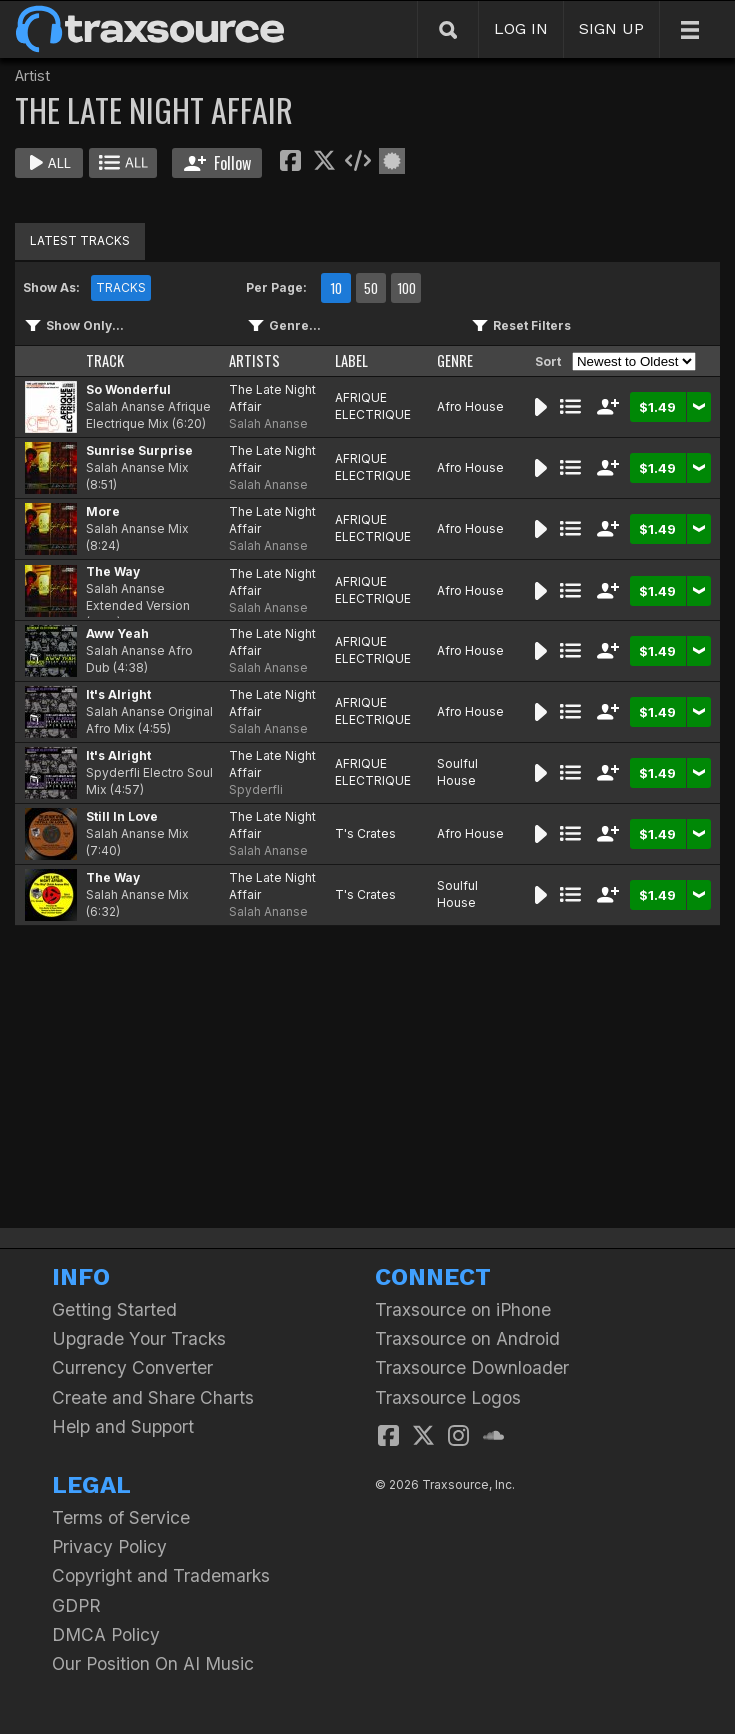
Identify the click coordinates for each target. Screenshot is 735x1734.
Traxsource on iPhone (463, 1309)
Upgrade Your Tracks (139, 1338)
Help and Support (123, 1426)
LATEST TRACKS (80, 240)
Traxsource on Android (467, 1338)
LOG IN (521, 28)
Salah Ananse (268, 423)
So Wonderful (128, 389)
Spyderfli (256, 789)
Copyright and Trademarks (161, 1575)
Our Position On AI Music (153, 1663)
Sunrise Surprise (139, 450)
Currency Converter (132, 1367)
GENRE (455, 360)
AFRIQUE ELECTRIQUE (373, 406)
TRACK (105, 360)
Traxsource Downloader (472, 1367)
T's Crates (365, 833)
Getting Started (114, 1309)
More (103, 511)
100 (406, 288)
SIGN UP (611, 28)
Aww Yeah (117, 633)
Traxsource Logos (448, 1397)
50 (371, 288)
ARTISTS (254, 360)
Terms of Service (121, 1517)
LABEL (351, 360)
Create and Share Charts (153, 1397)
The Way (113, 571)
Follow (217, 163)
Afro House (470, 406)
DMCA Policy (106, 1634)
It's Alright (118, 694)
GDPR (76, 1605)
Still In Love (122, 816)
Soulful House (457, 772)
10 (336, 288)
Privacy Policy (109, 1546)
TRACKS (121, 287)
